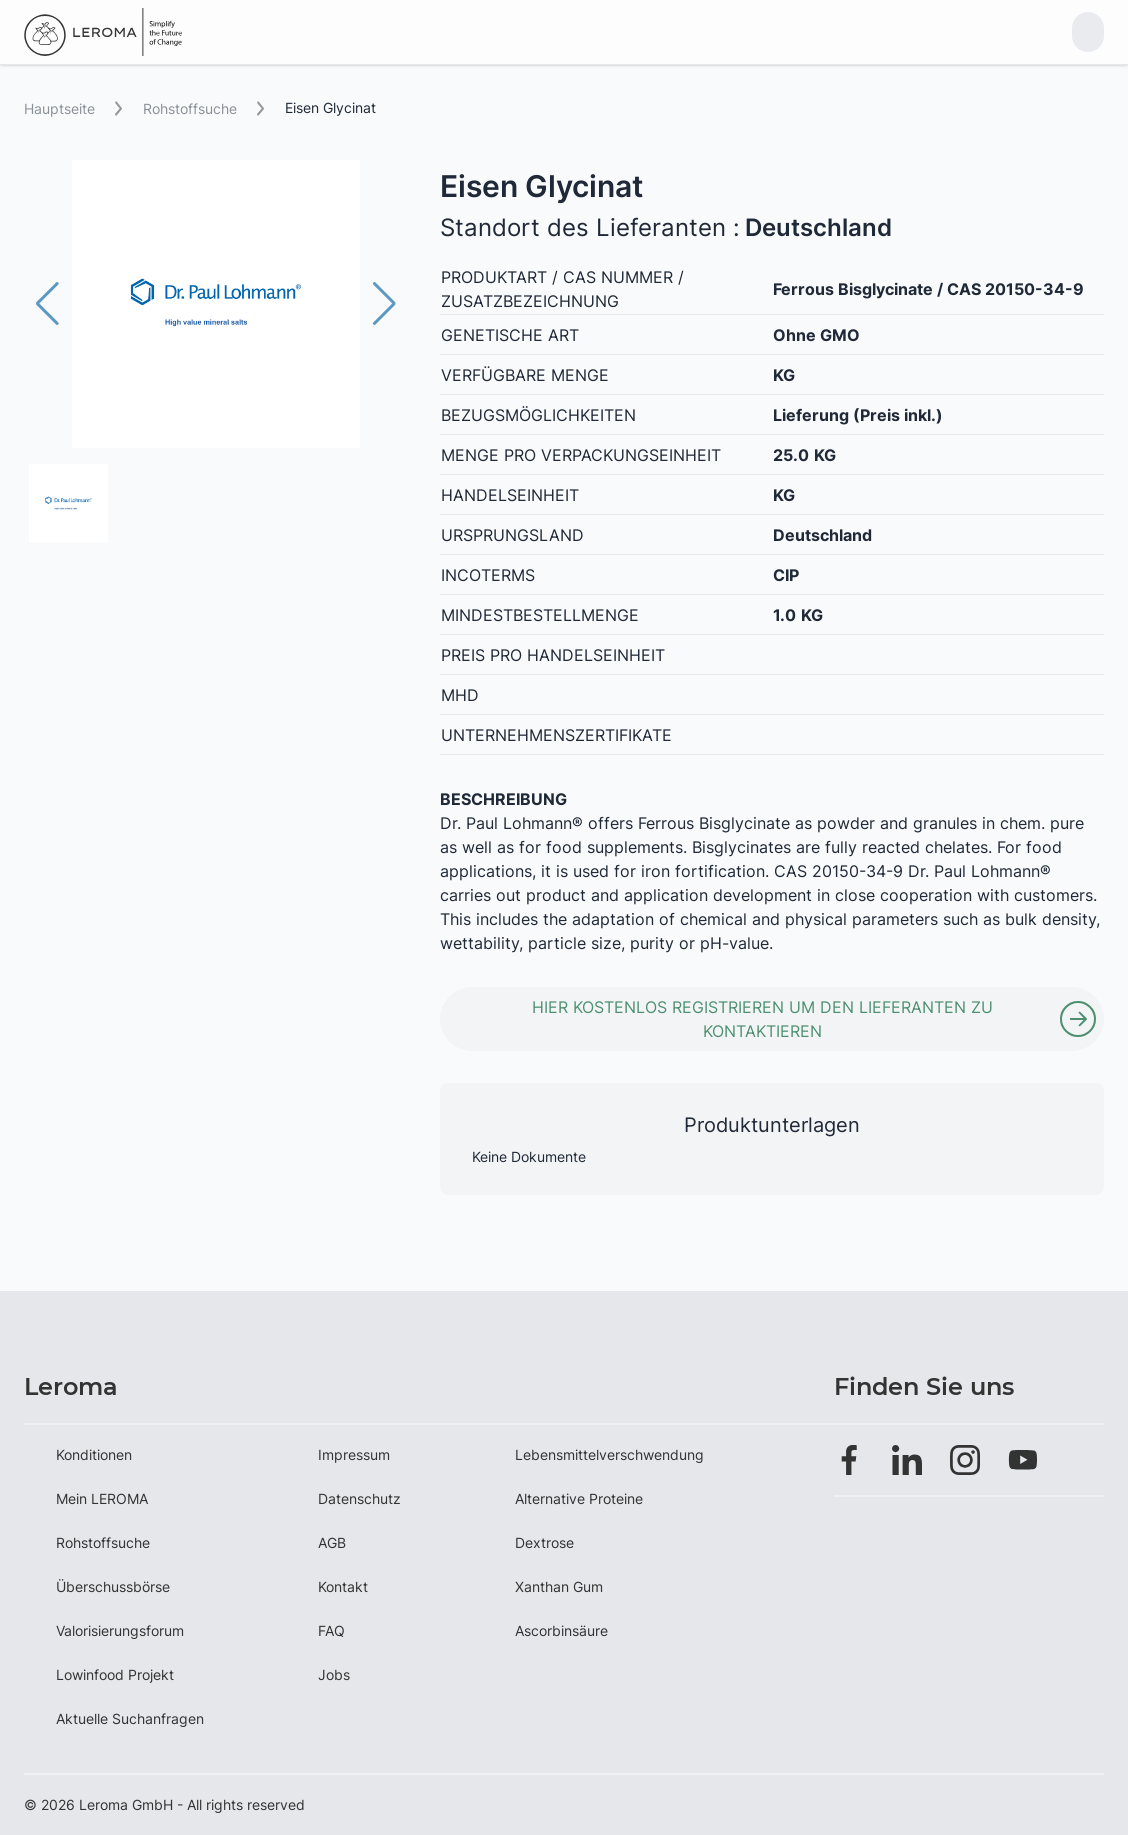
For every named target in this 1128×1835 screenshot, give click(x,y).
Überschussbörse (113, 1586)
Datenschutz (359, 1498)
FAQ (331, 1630)
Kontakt (343, 1586)
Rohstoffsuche (103, 1542)
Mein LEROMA (102, 1498)
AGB (332, 1542)
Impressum (354, 1454)
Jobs (334, 1674)
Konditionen (94, 1454)
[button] (384, 304)
